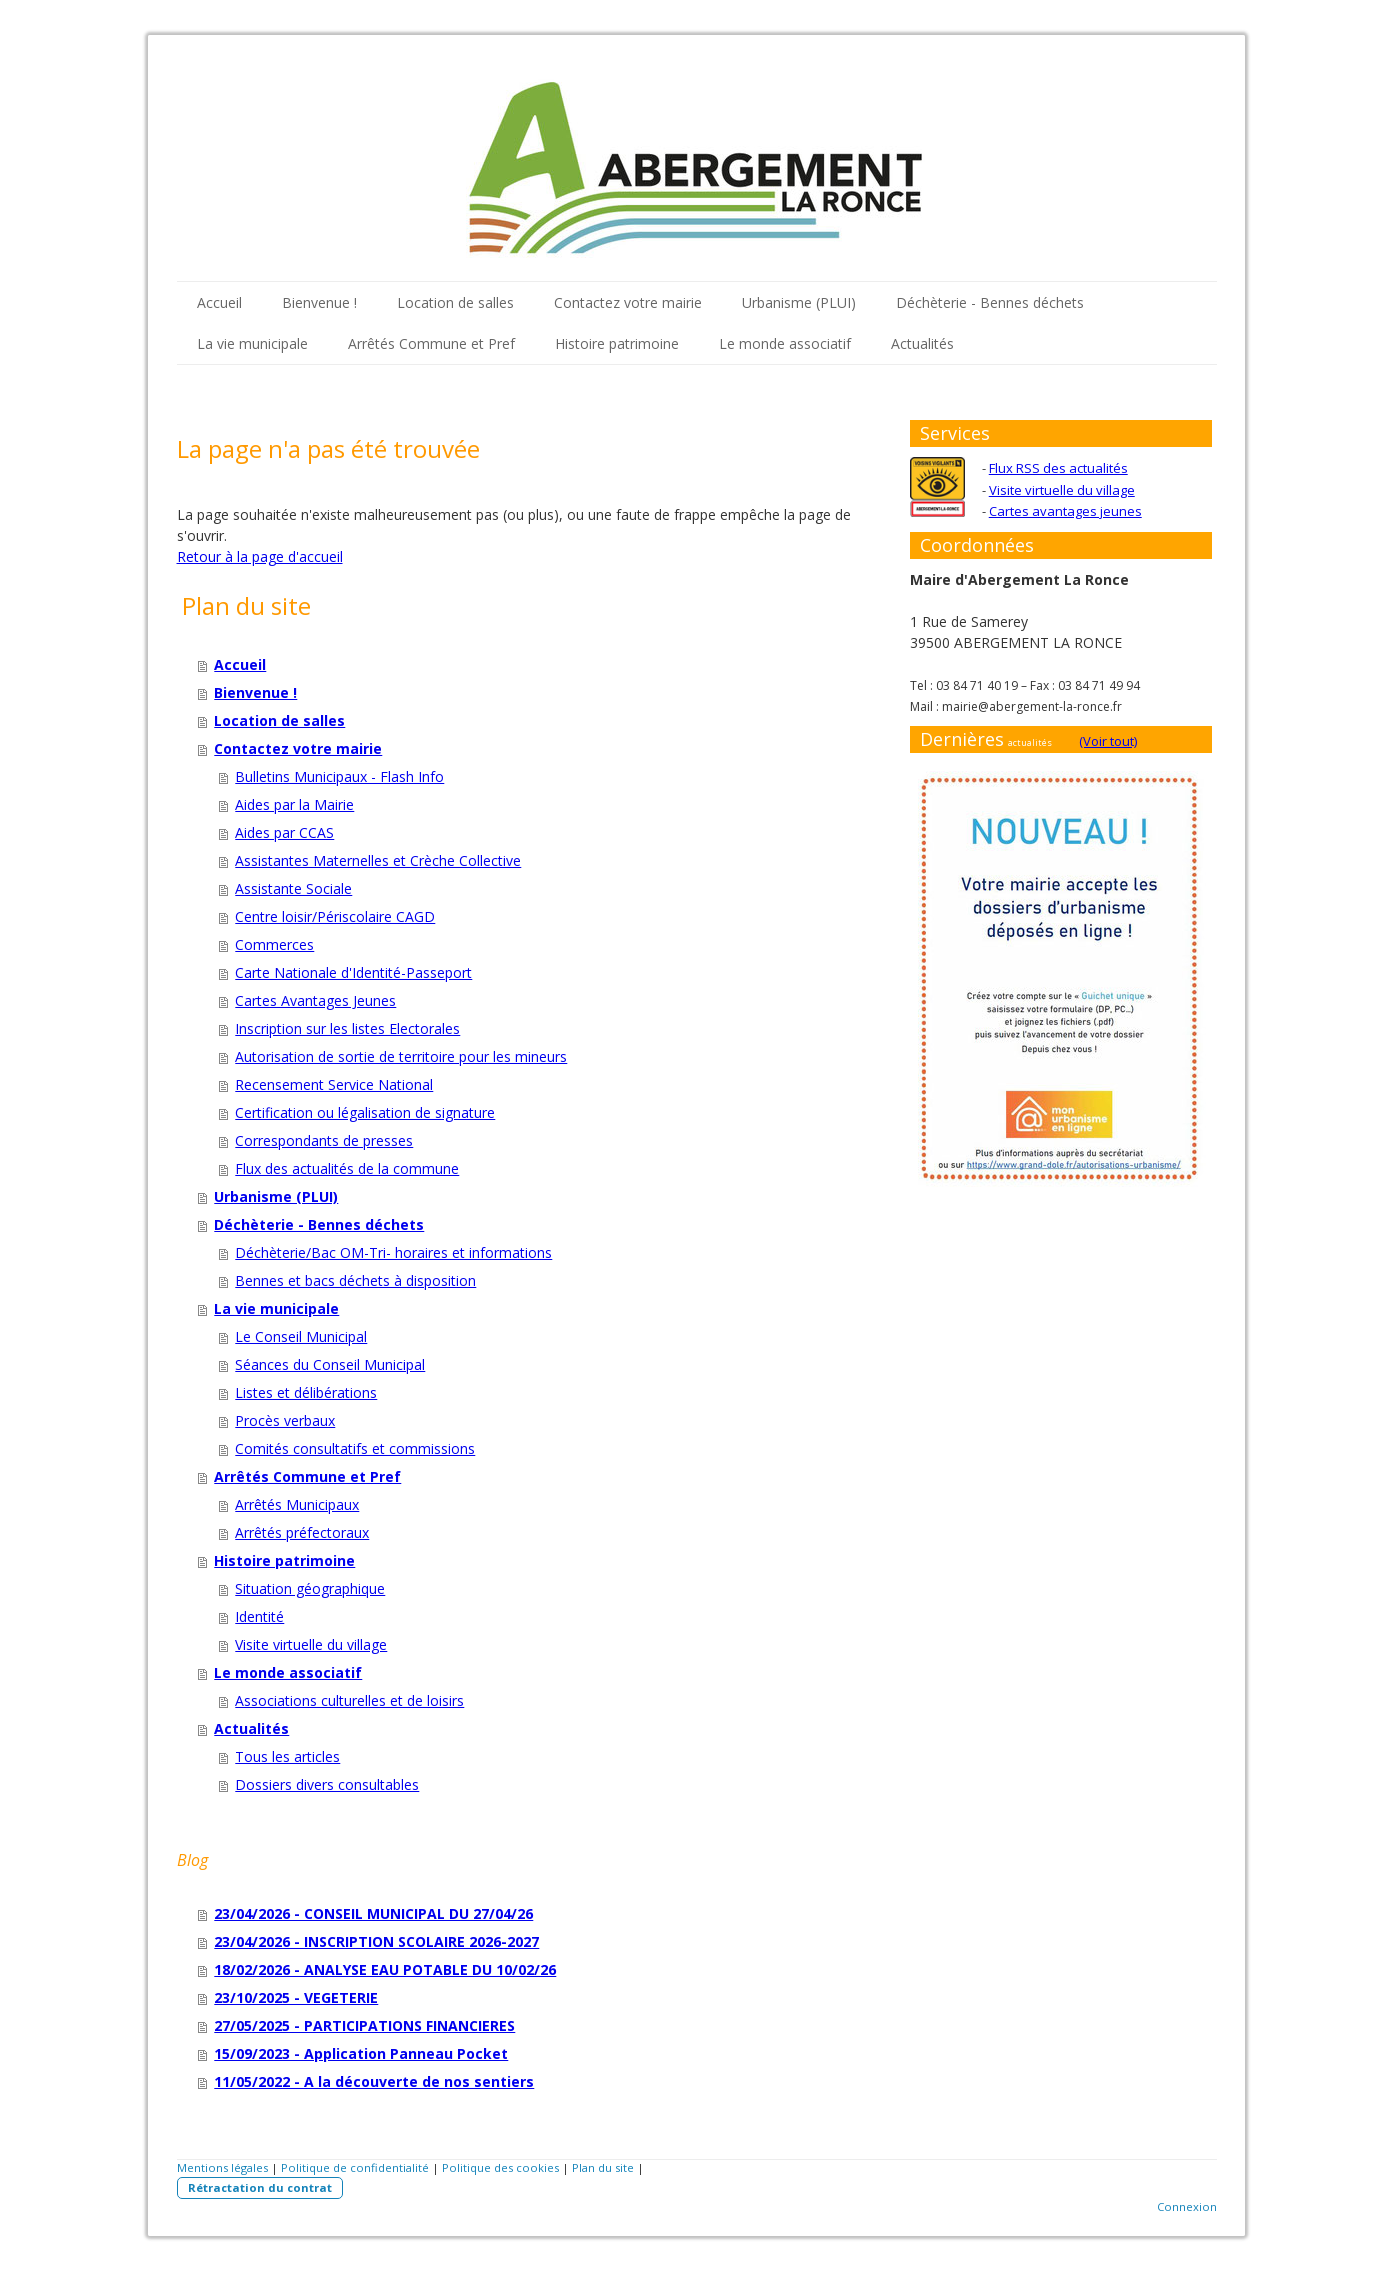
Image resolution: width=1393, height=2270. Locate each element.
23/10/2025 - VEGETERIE (296, 1997)
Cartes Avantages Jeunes (315, 1000)
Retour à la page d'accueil (260, 556)
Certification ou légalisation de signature (365, 1112)
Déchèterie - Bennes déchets (990, 302)
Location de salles (455, 302)
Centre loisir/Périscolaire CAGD (335, 916)
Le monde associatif (785, 343)
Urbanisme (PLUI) (799, 302)
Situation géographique (310, 1588)
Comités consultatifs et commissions (355, 1448)
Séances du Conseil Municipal (330, 1364)
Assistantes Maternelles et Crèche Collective (378, 860)
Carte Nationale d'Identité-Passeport (353, 972)
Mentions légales (222, 2167)
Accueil (219, 302)
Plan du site (603, 2167)
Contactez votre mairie (628, 302)
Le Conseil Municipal (301, 1336)
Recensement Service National (334, 1084)
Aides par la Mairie (294, 804)
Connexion (1187, 2206)
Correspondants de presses (324, 1140)
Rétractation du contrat (260, 2187)
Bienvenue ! (319, 302)
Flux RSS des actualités (1058, 468)
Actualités (922, 343)
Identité (259, 1616)
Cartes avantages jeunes (1065, 511)
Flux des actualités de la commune (347, 1168)
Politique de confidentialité (355, 2167)
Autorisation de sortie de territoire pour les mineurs (401, 1056)
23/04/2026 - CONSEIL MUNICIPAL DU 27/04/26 (373, 1913)
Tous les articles (287, 1756)
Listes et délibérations (306, 1392)
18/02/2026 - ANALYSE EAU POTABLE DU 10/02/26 (385, 1969)
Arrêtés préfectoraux (302, 1532)
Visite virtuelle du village (311, 1644)
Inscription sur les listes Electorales (347, 1028)
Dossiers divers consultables (327, 1784)
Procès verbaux (285, 1420)
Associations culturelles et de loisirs (349, 1700)
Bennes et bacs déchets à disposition (355, 1280)
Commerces (274, 944)
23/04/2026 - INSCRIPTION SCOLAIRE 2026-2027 (376, 1941)
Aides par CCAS (284, 832)
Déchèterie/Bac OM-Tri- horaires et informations (393, 1252)
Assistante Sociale (293, 888)
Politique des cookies (500, 2167)
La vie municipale (252, 343)
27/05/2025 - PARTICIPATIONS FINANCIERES (364, 2025)
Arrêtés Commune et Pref (431, 343)
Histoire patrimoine (617, 343)
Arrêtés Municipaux (297, 1504)
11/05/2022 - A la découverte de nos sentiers (374, 2081)
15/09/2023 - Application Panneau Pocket (361, 2053)
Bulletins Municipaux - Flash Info (339, 776)
